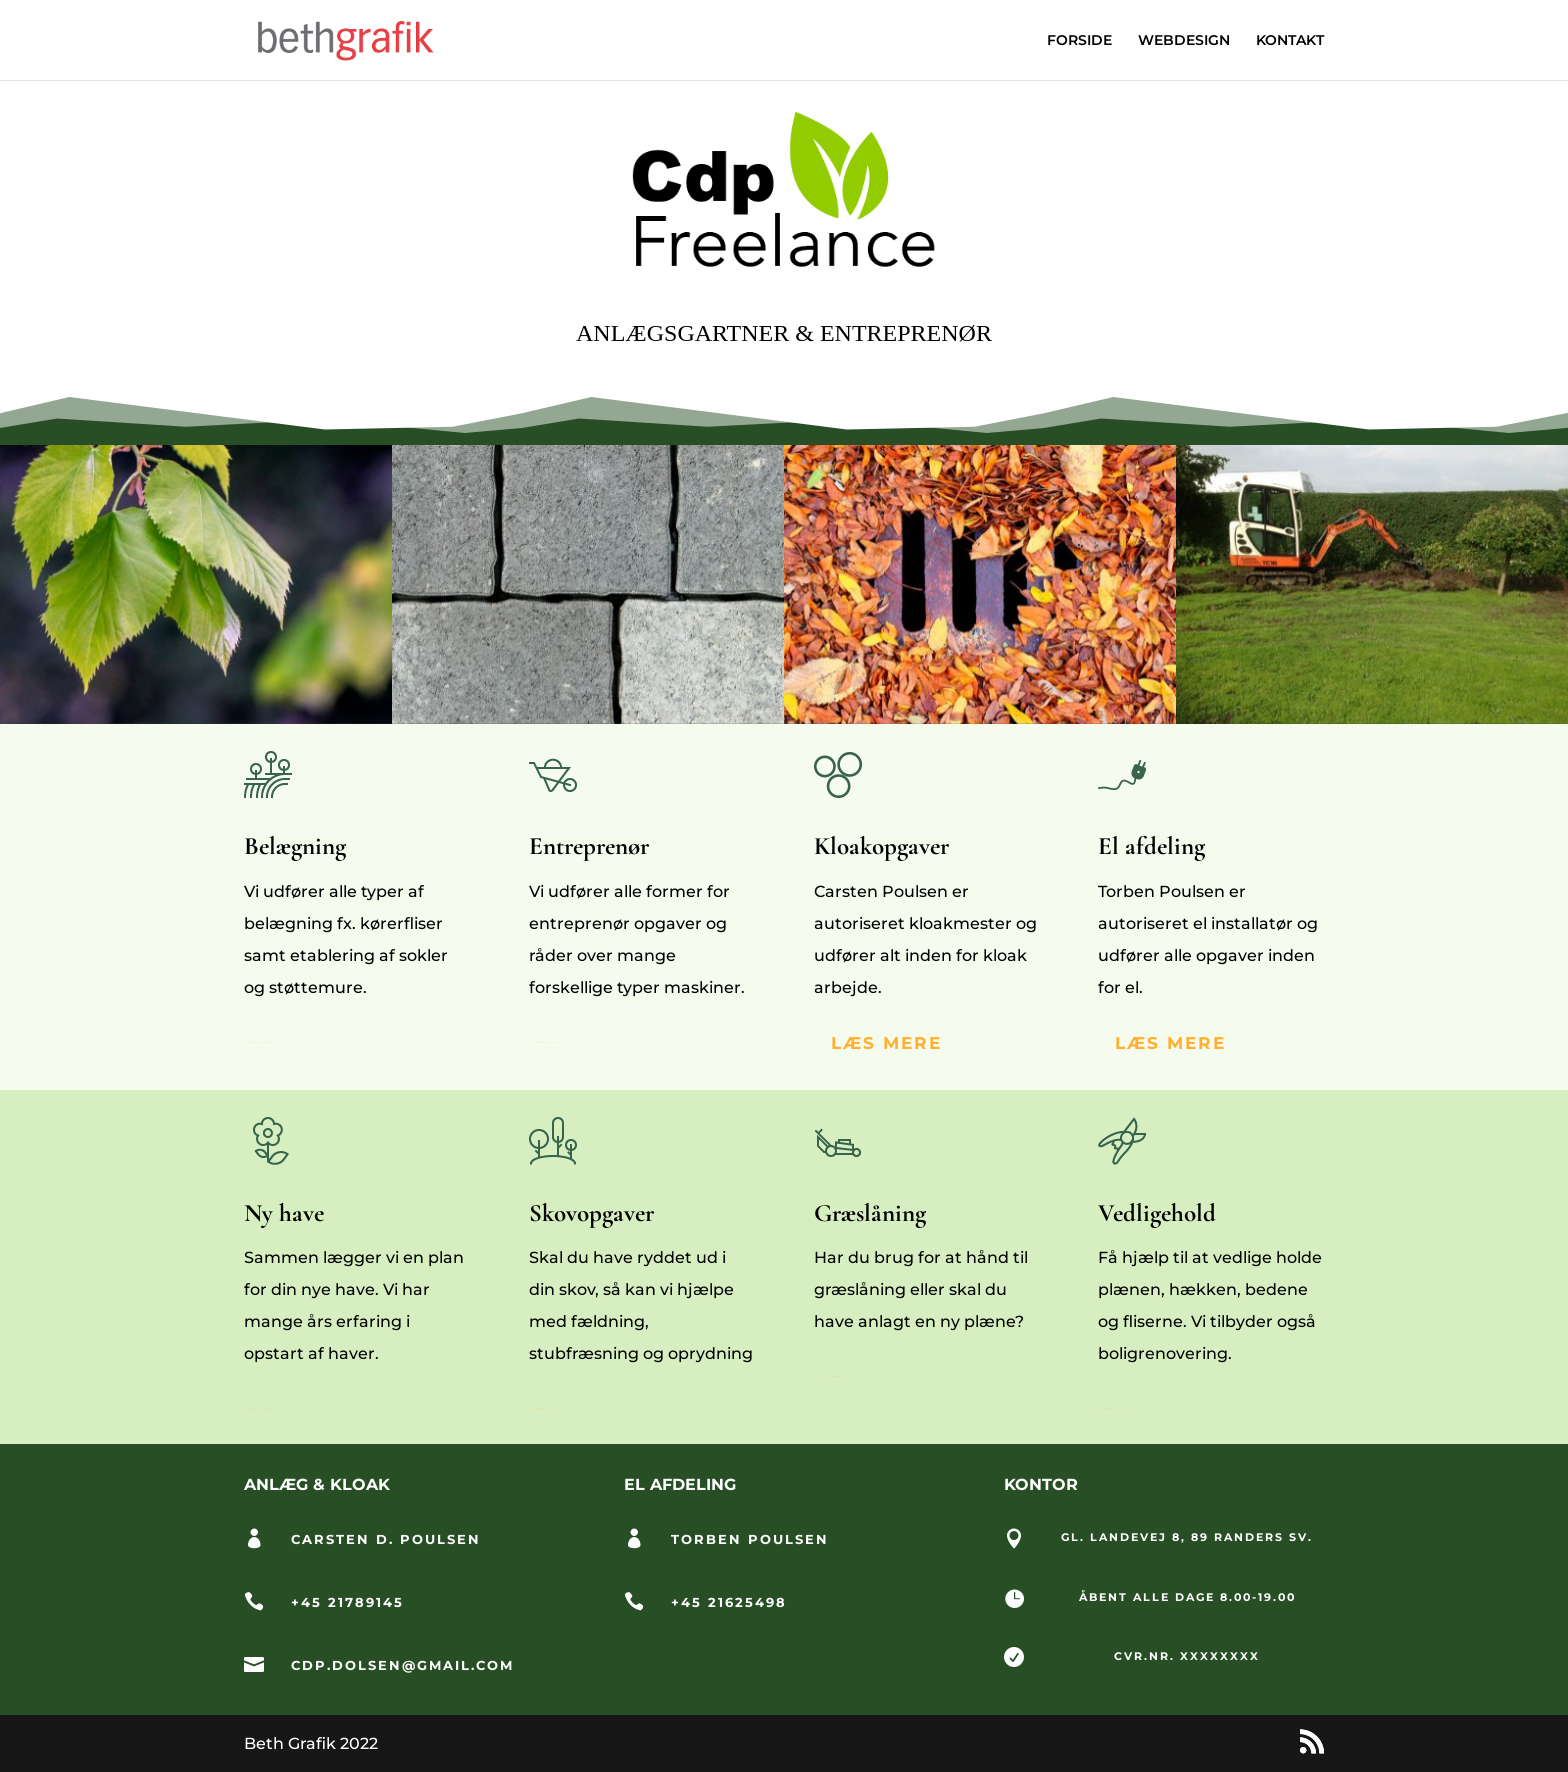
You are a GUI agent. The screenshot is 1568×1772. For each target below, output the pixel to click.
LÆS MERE (886, 1043)
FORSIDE (1079, 41)
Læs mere (1170, 1043)
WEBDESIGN (1184, 41)
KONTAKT (1290, 41)
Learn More (259, 1042)
